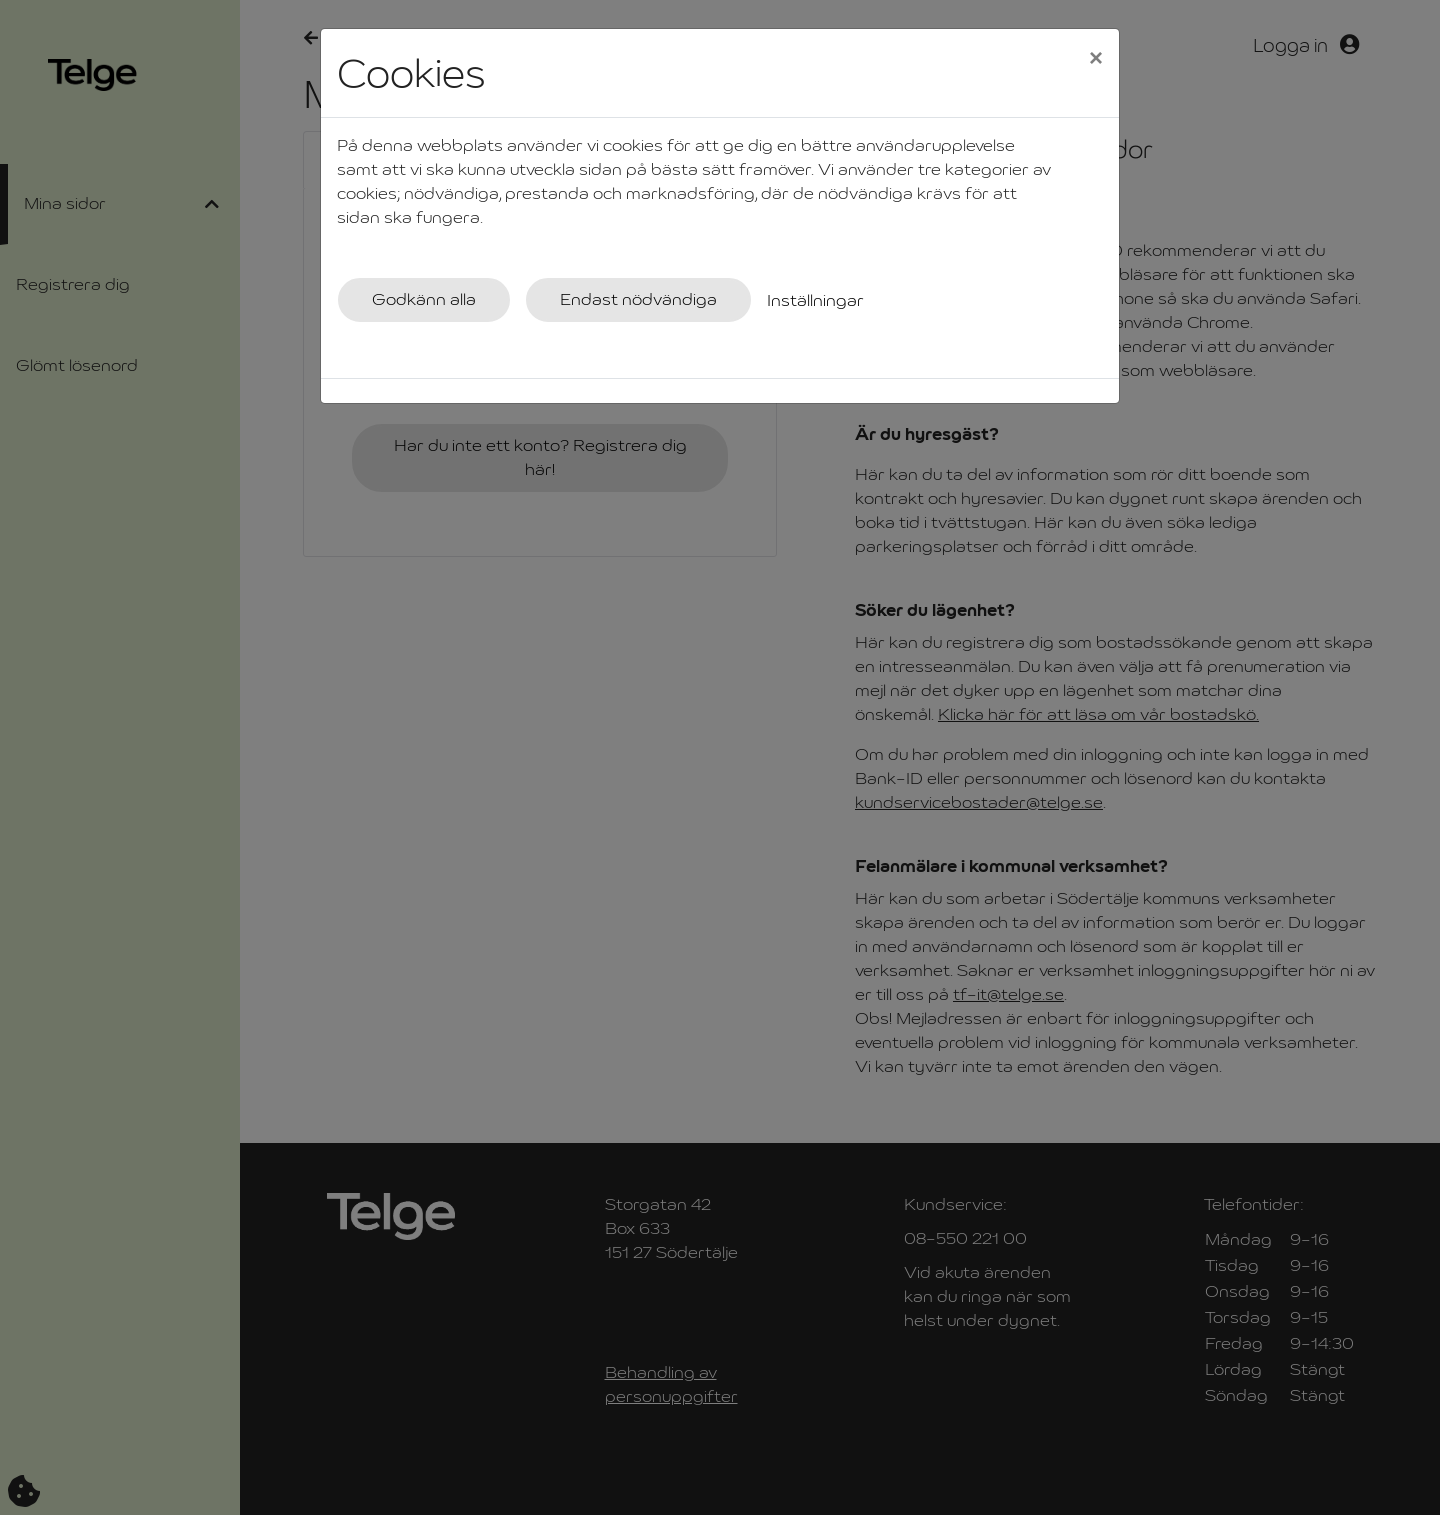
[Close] (1096, 57)
